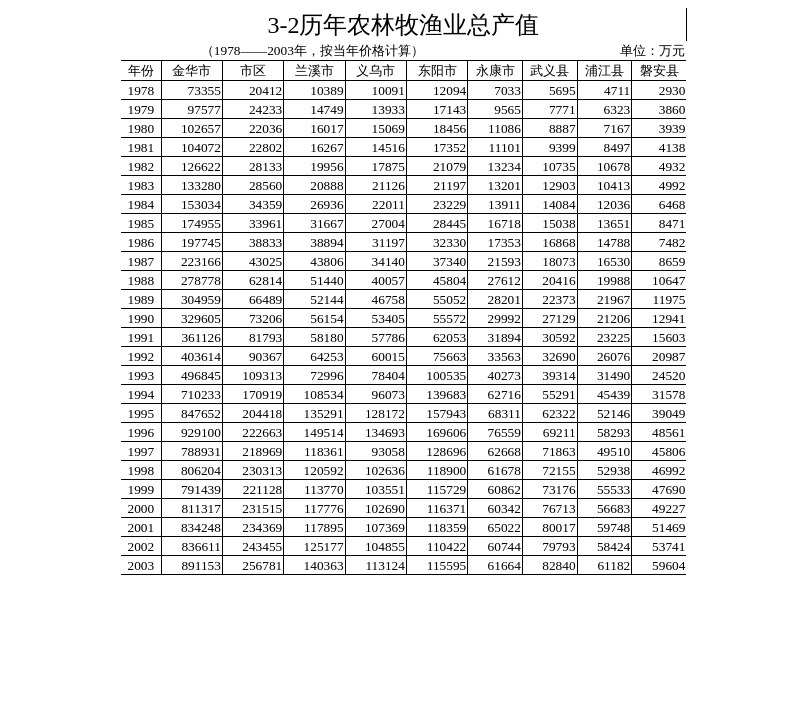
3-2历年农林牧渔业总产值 (404, 25)
